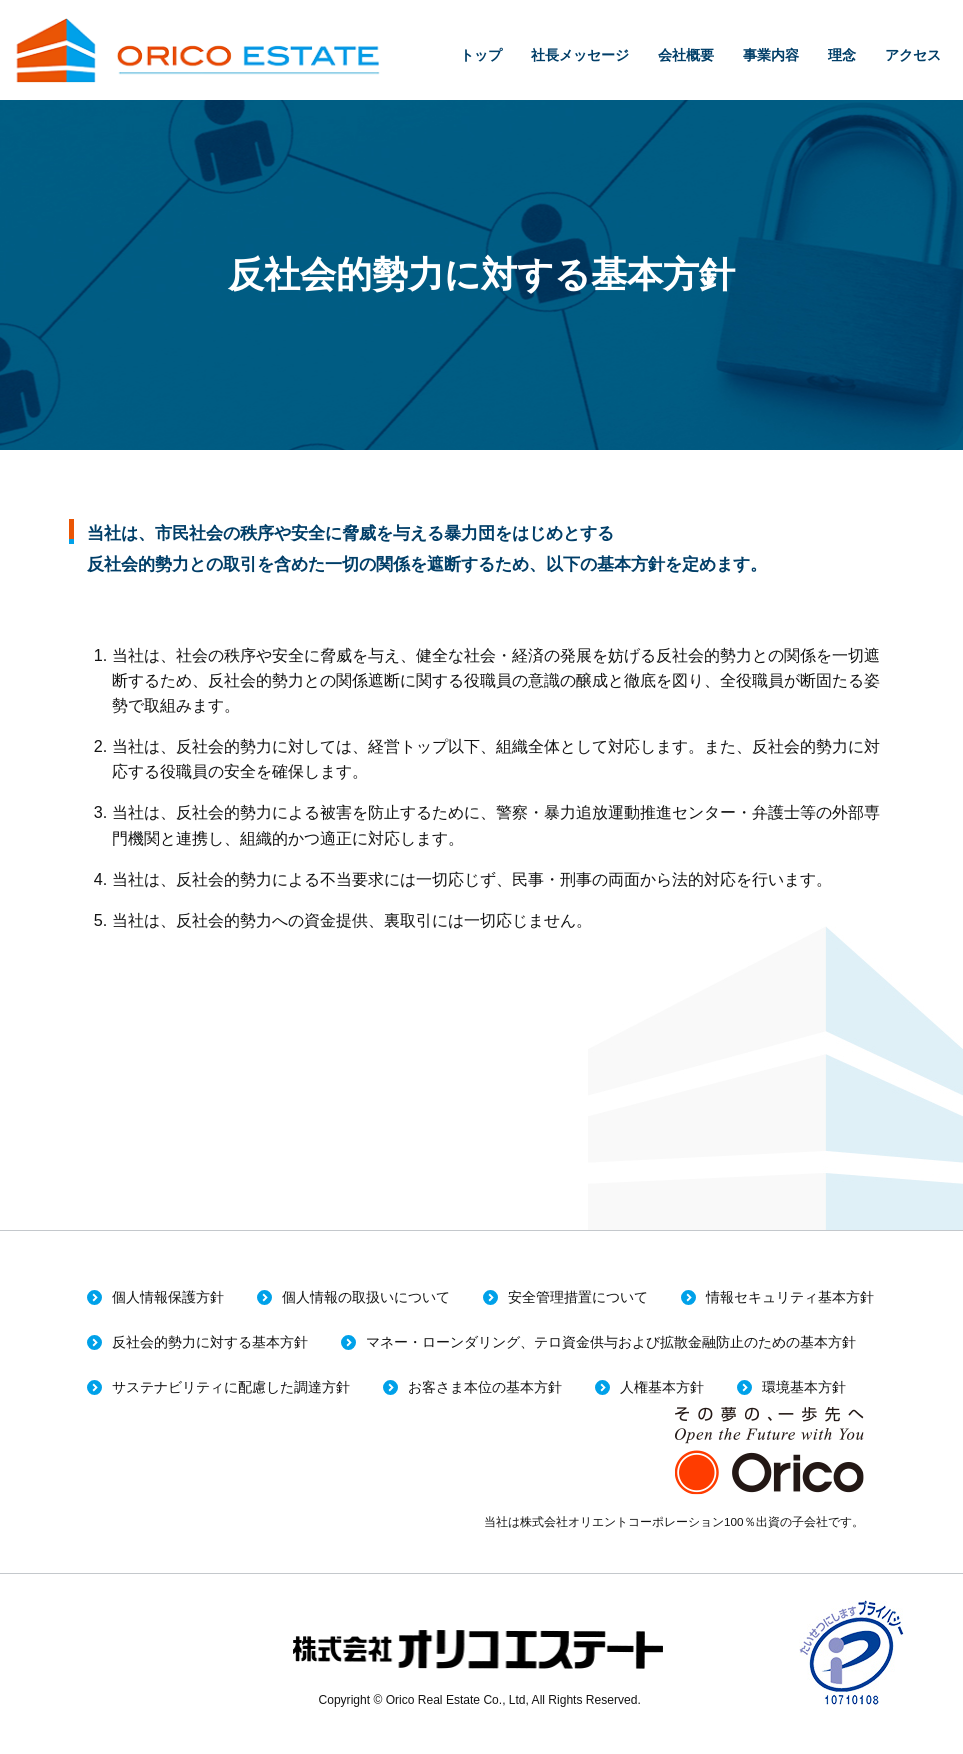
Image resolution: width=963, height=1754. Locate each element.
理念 (842, 55)
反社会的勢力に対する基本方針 (210, 1342)
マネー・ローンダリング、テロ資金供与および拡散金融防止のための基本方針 (611, 1342)
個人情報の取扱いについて (366, 1297)
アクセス (913, 55)
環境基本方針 (804, 1387)
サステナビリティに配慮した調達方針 (231, 1387)
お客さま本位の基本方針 (485, 1387)
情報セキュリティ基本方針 (790, 1297)
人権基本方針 (662, 1387)
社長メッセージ (580, 55)
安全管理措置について (578, 1297)
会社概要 (686, 55)
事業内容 (771, 55)
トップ (481, 55)
